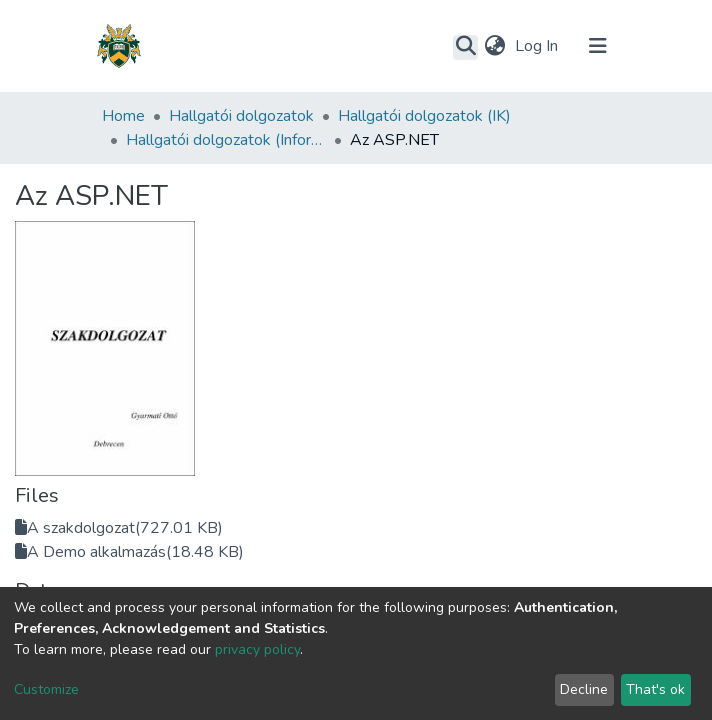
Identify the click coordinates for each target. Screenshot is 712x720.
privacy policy (257, 649)
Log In (538, 46)
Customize (46, 689)
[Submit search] (465, 47)
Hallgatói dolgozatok (241, 116)
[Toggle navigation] (598, 46)
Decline (584, 689)
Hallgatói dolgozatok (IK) (424, 116)
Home (123, 116)
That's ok (655, 689)
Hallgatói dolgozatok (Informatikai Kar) (226, 140)
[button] (494, 46)
